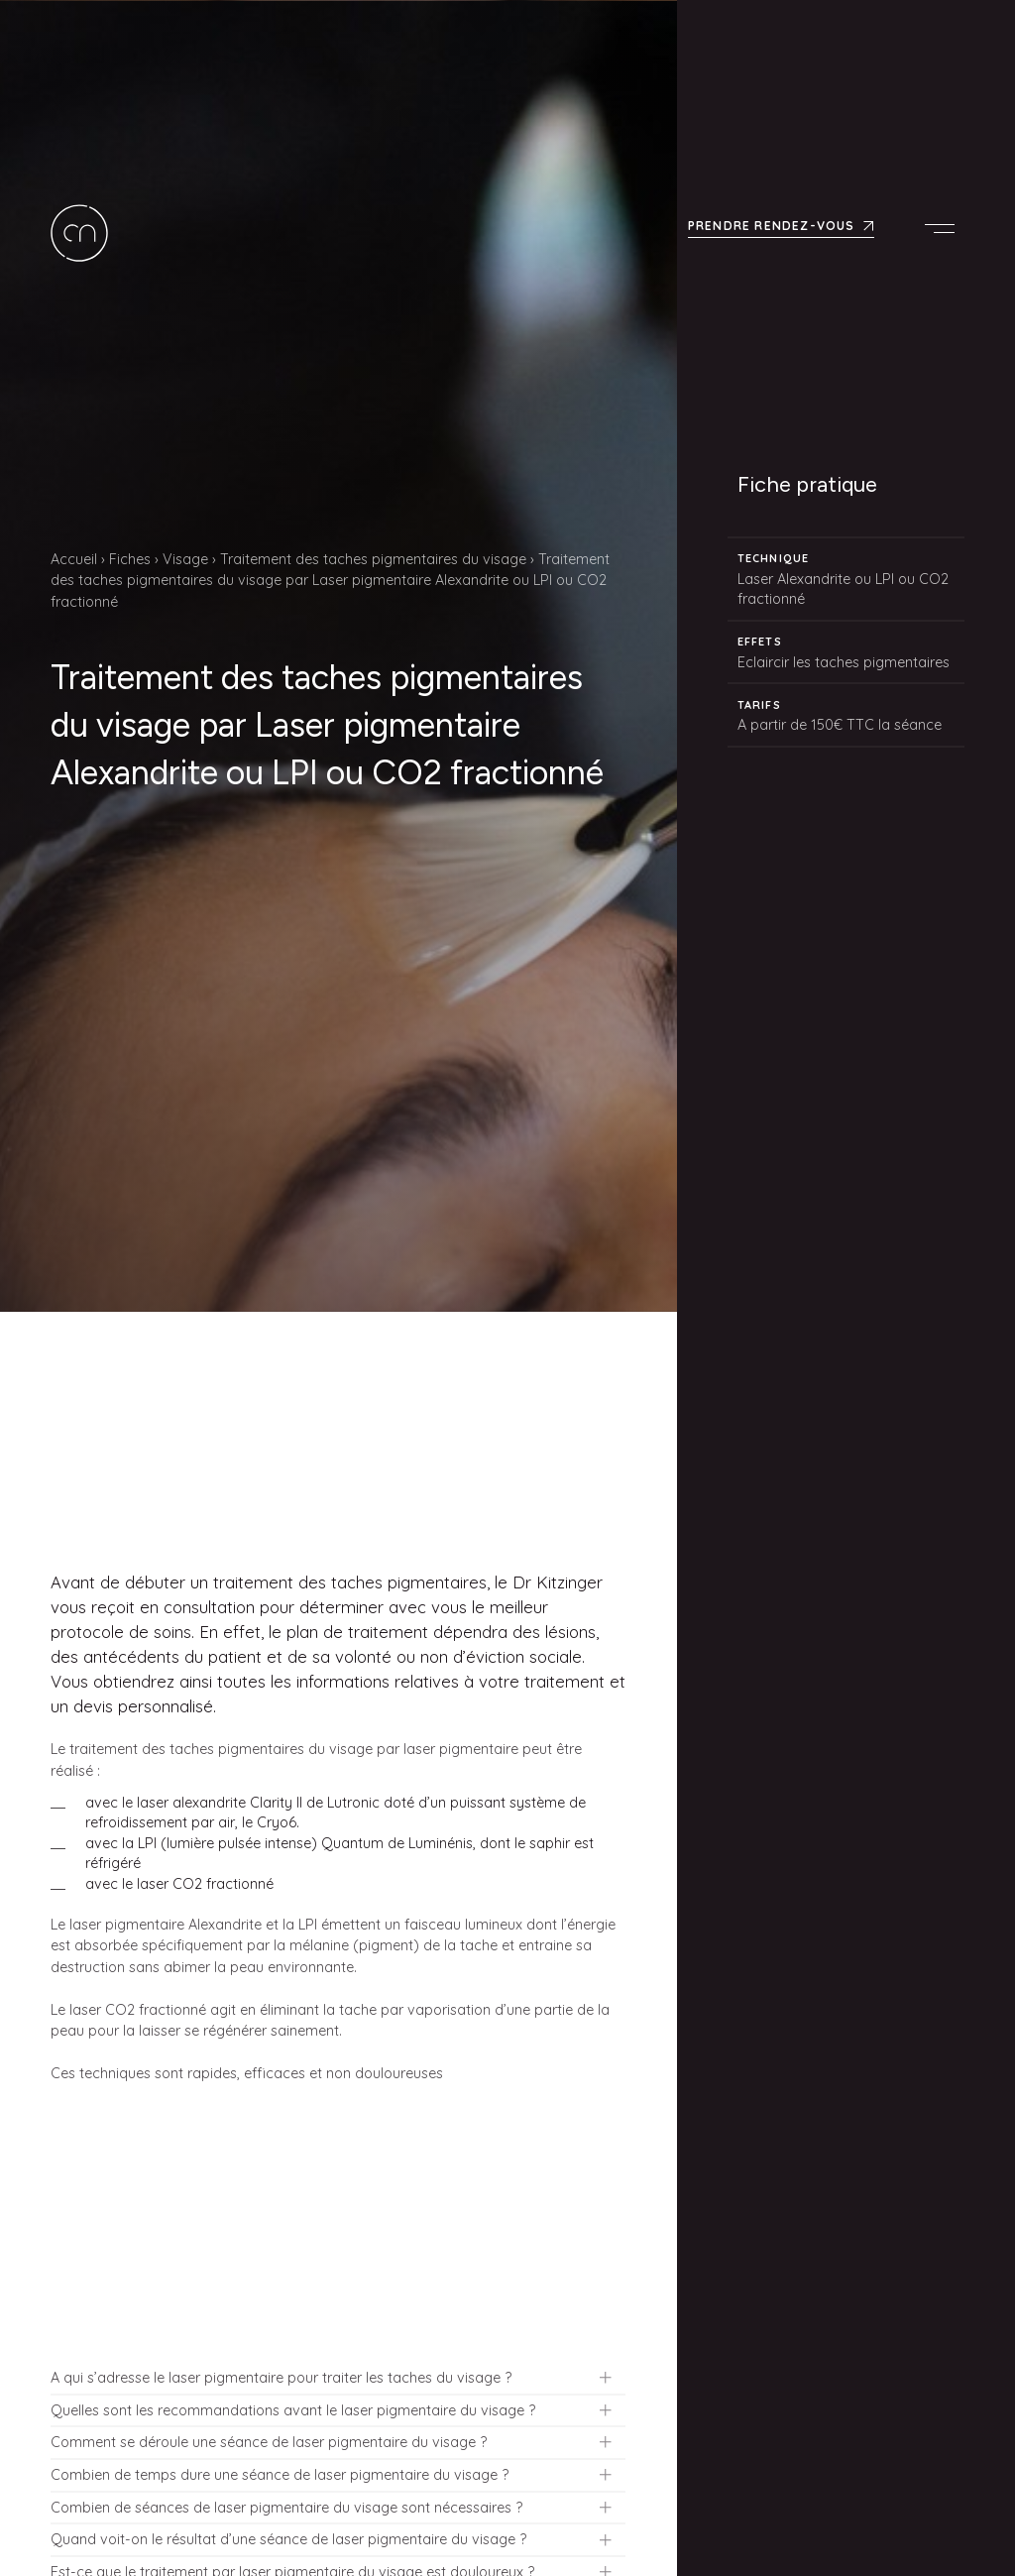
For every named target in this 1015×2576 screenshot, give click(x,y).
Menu (944, 221)
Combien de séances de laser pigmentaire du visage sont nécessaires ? (286, 2508)
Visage (185, 559)
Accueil (74, 559)
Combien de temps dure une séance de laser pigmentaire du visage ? (279, 2475)
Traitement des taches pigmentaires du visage (373, 559)
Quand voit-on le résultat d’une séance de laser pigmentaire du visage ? (288, 2539)
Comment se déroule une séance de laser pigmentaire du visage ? (269, 2442)
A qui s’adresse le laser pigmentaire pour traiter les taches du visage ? (281, 2378)
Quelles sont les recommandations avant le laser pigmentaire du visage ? (293, 2410)
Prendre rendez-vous (771, 219)
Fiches (130, 559)
